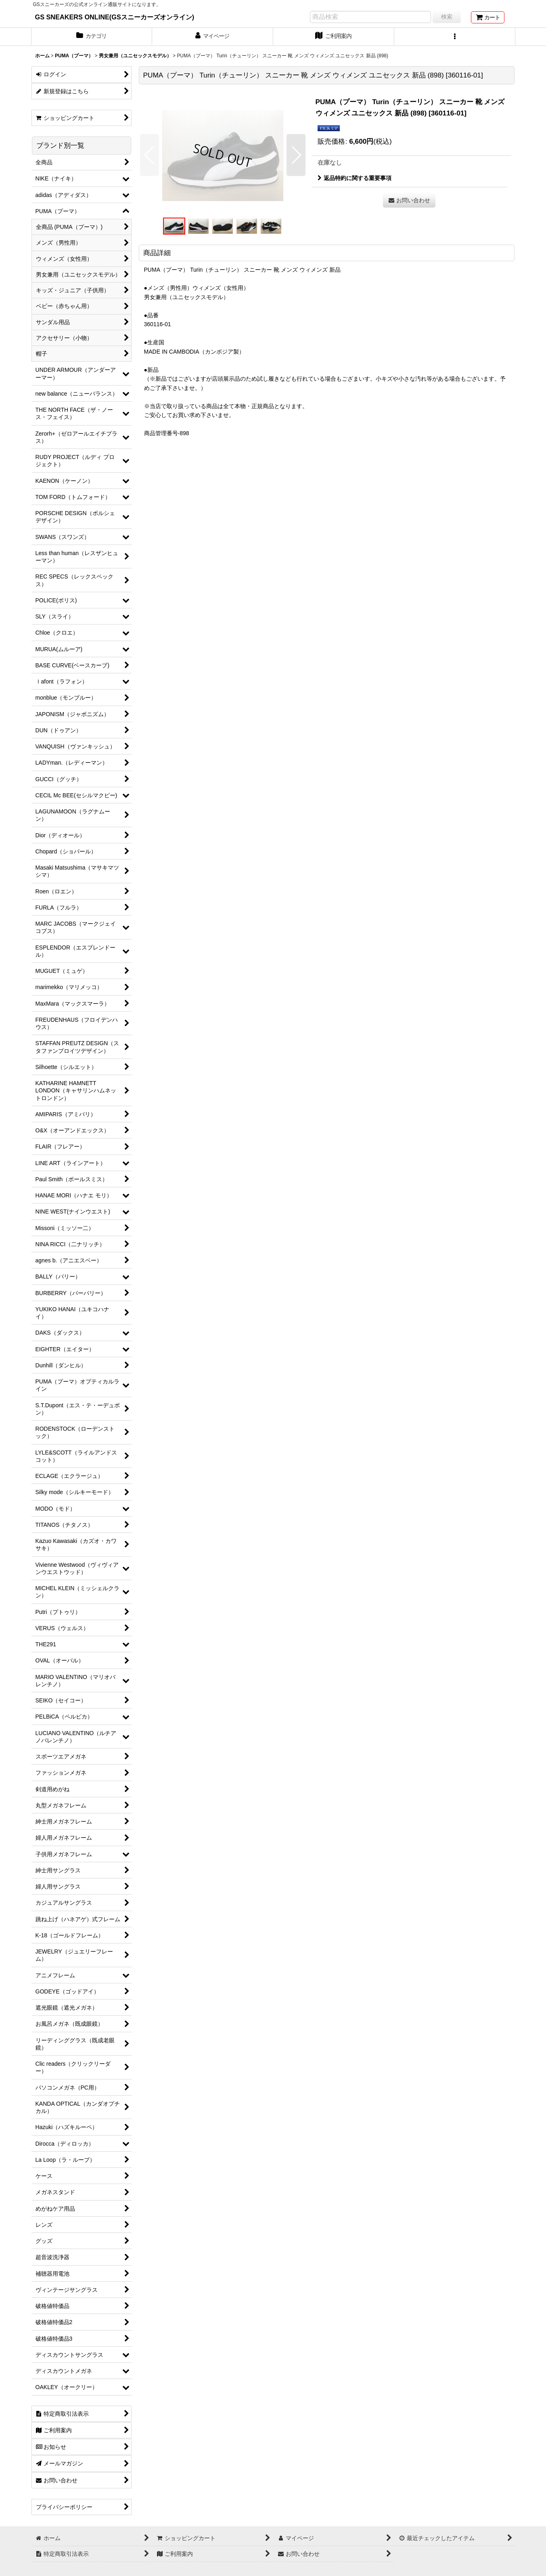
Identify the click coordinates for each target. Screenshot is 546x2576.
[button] (454, 37)
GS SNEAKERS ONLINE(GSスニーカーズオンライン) (115, 17)
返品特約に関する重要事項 (354, 178)
